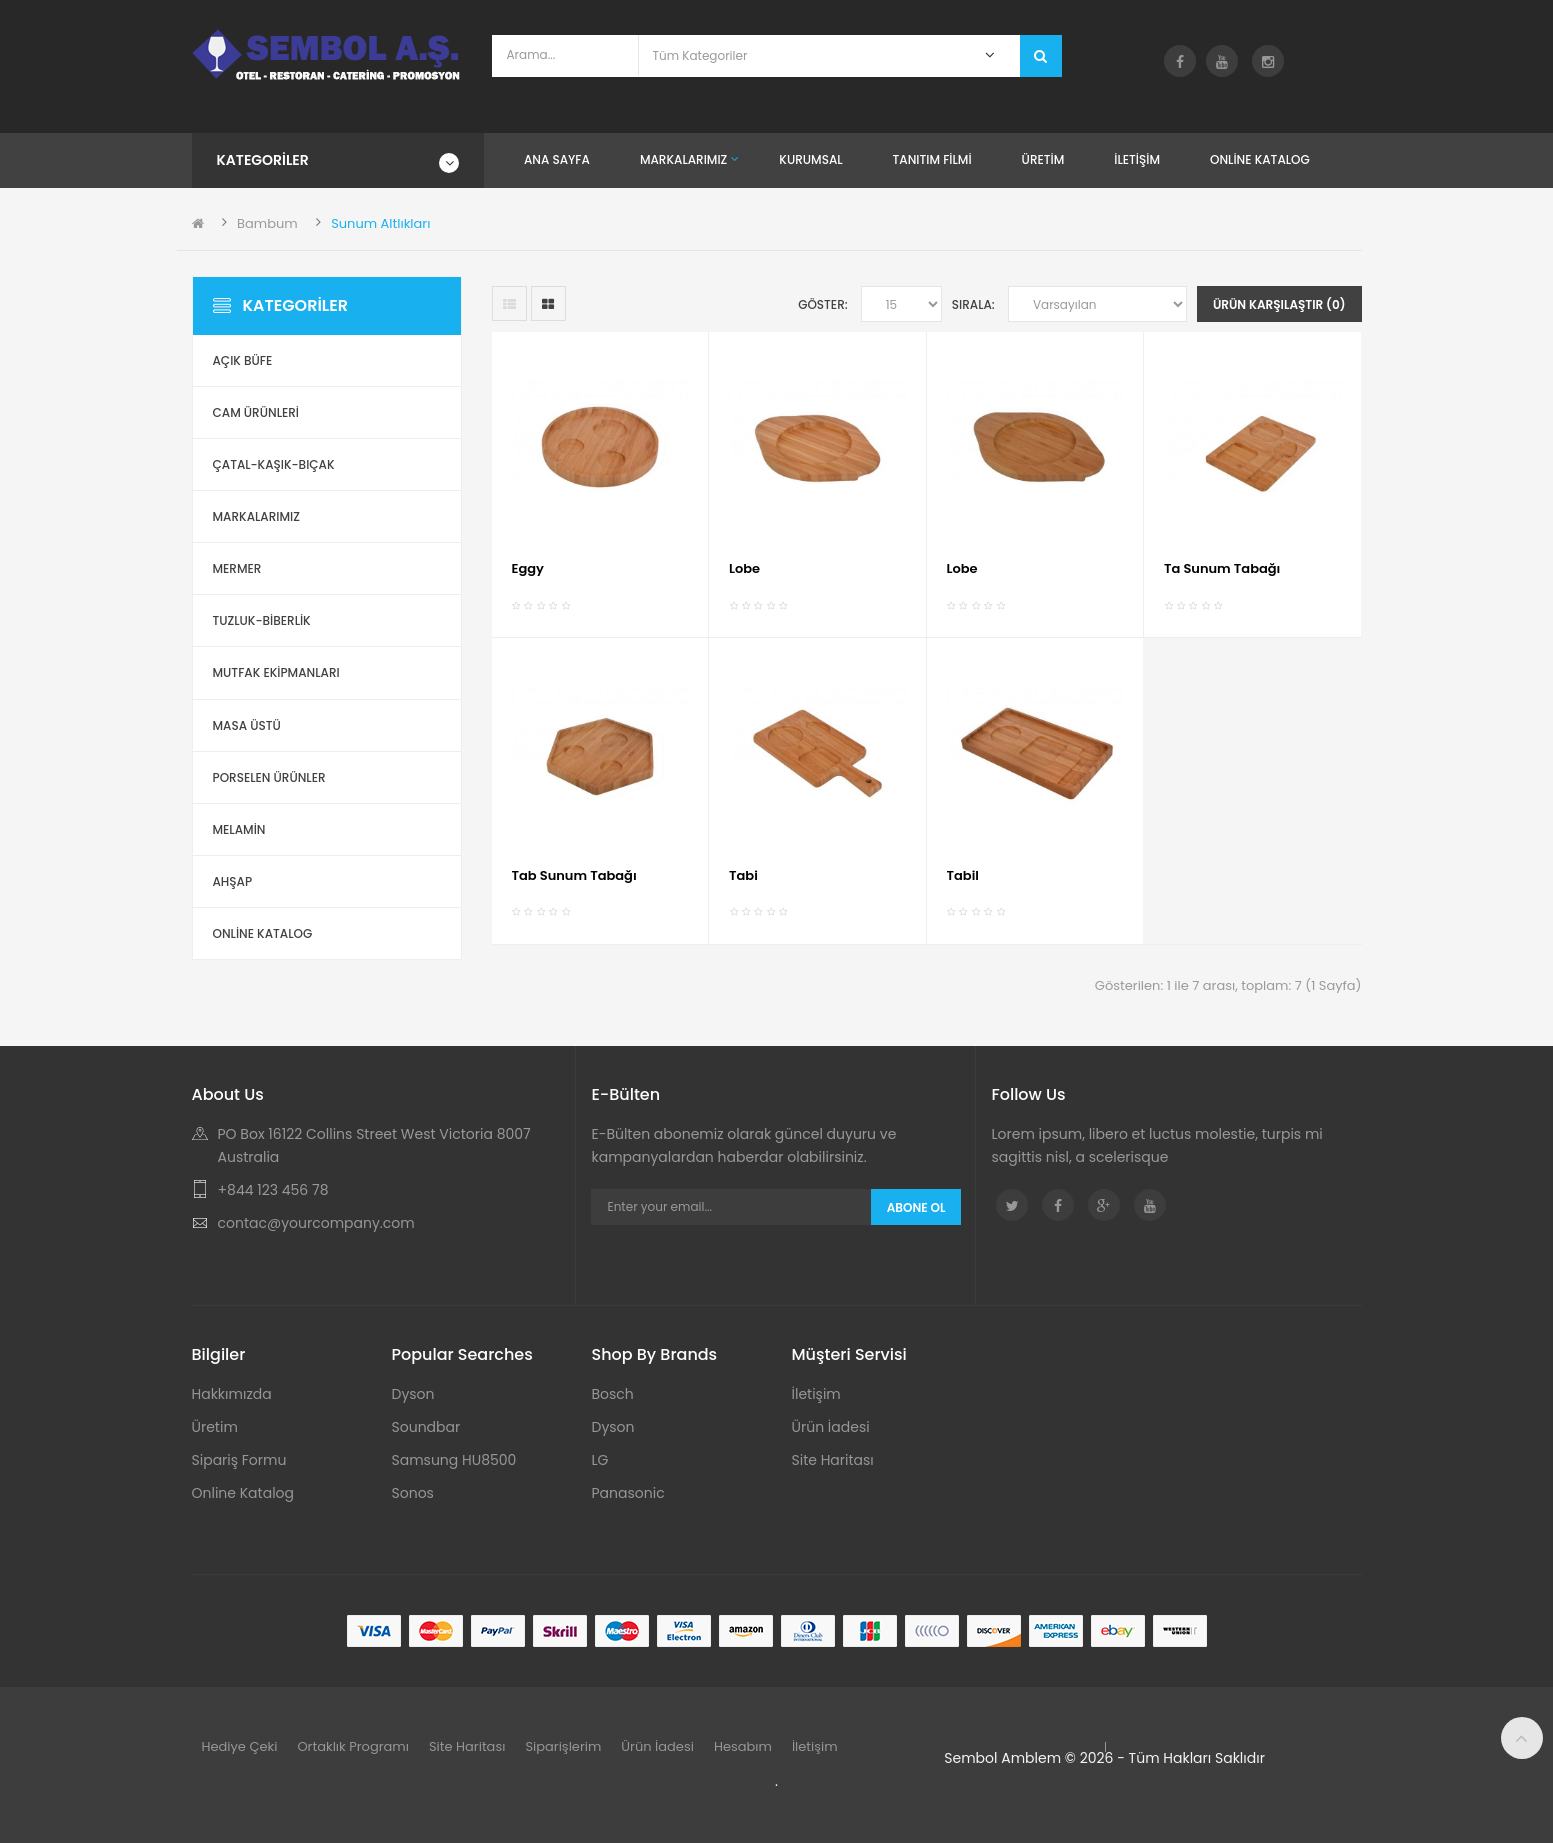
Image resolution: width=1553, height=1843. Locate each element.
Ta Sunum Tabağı (1222, 568)
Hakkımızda (232, 1394)
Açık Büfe (243, 360)
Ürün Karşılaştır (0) (1279, 304)
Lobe (744, 568)
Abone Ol (916, 1207)
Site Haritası (833, 1460)
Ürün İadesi (831, 1427)
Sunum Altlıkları (380, 223)
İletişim (816, 1394)
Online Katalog (243, 1493)
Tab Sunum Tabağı (574, 875)
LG (600, 1460)
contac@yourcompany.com (316, 1223)
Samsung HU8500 (454, 1460)
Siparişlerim (563, 1746)
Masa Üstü (247, 725)
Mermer (237, 568)
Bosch (613, 1394)
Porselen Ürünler (269, 777)
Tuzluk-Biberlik (262, 620)
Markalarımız (256, 516)
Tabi (743, 875)
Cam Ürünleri (256, 412)
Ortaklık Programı (353, 1746)
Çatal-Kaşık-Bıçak (274, 464)
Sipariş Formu (239, 1460)
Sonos (413, 1493)
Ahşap (233, 881)
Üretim (215, 1427)
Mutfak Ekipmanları (276, 672)
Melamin (239, 829)
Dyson (413, 1394)
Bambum (267, 223)
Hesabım (743, 1746)
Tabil (963, 875)
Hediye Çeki (240, 1746)
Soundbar (426, 1427)
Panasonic (628, 1493)
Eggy (528, 568)
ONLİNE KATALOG (263, 933)
